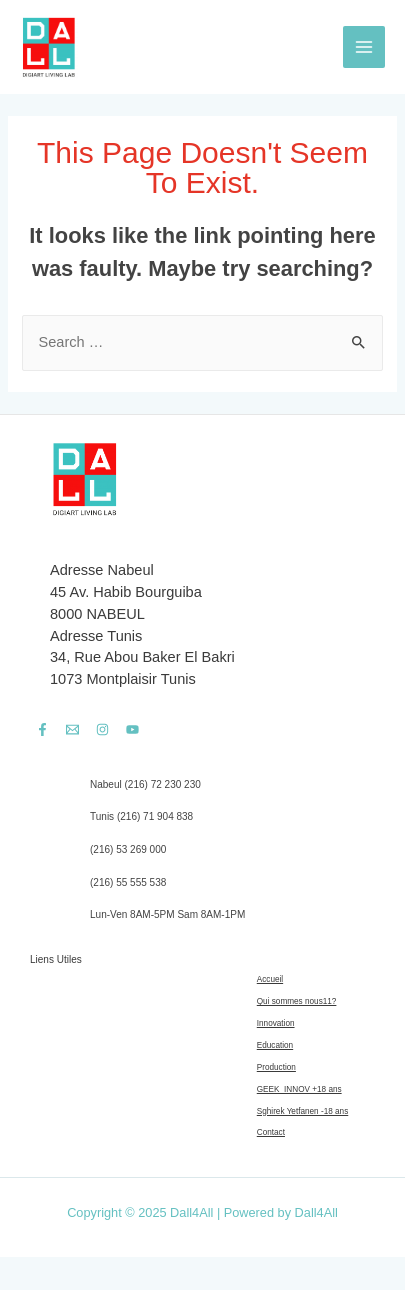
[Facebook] (42, 729)
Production (276, 1067)
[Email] (72, 729)
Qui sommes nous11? (297, 1001)
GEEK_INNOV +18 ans (299, 1089)
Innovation (276, 1023)
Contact (271, 1132)
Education (275, 1045)
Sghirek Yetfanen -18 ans (303, 1111)
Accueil (270, 979)
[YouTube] (132, 729)
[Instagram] (102, 729)
